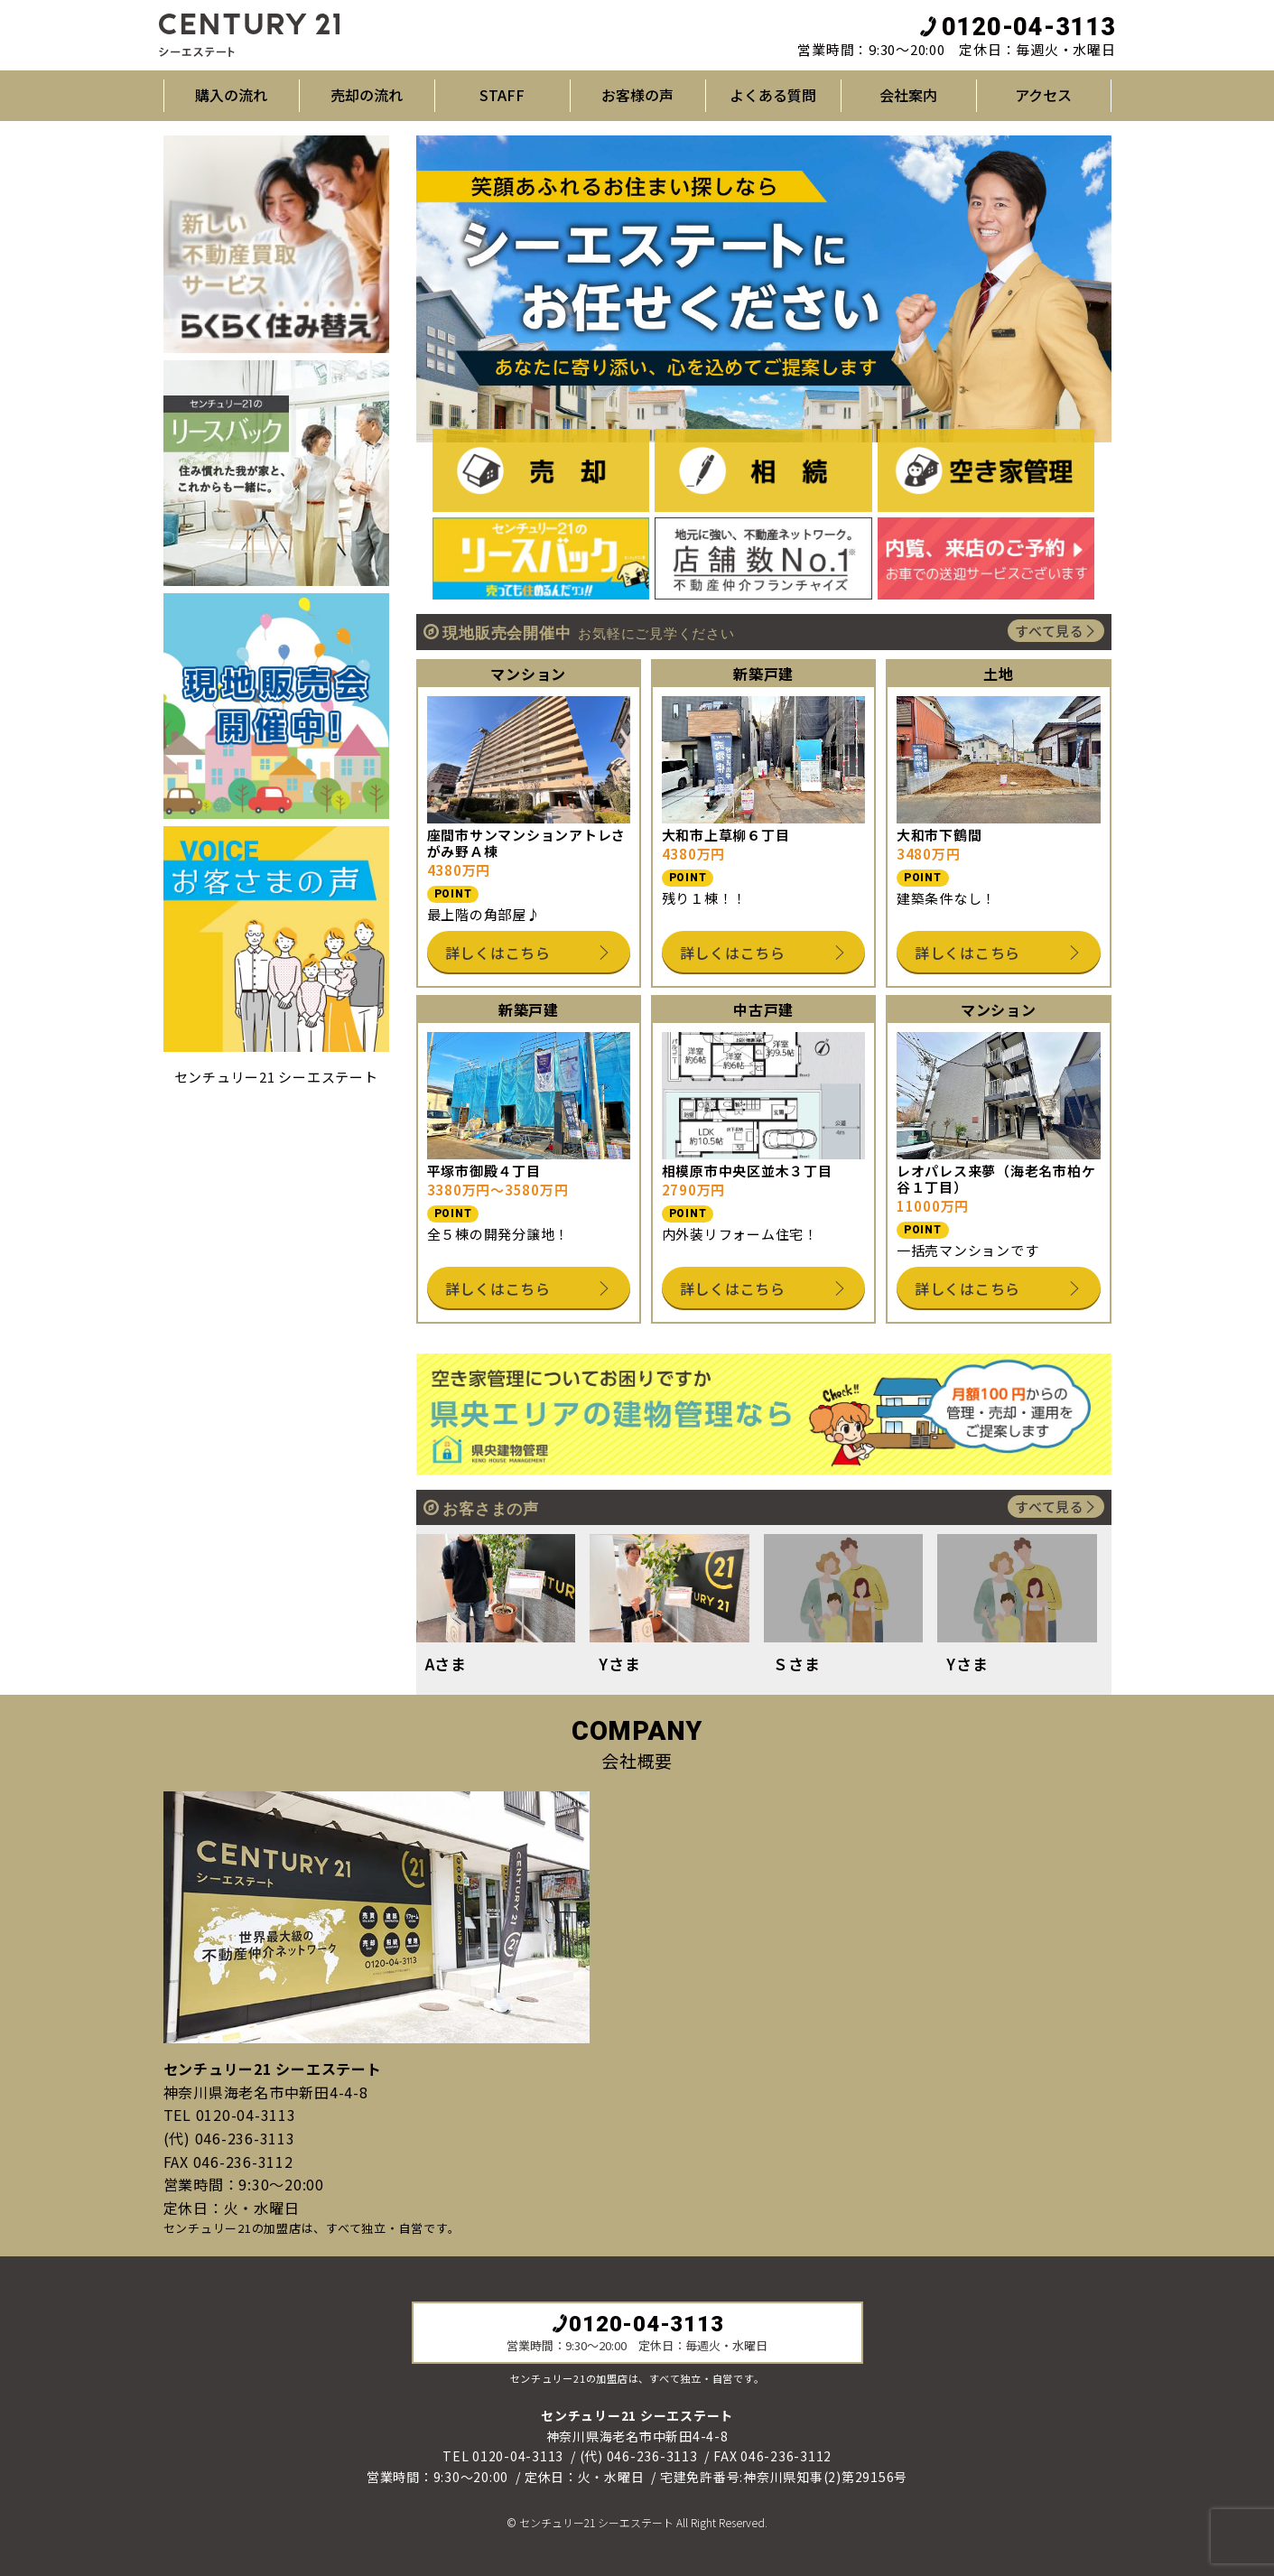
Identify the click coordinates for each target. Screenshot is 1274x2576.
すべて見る (1056, 630)
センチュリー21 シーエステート (276, 1076)
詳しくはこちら (529, 952)
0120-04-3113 (1017, 27)
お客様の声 (637, 95)
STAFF (502, 95)
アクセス (1043, 95)
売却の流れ (366, 95)
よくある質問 (773, 95)
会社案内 (908, 95)
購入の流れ (231, 95)
